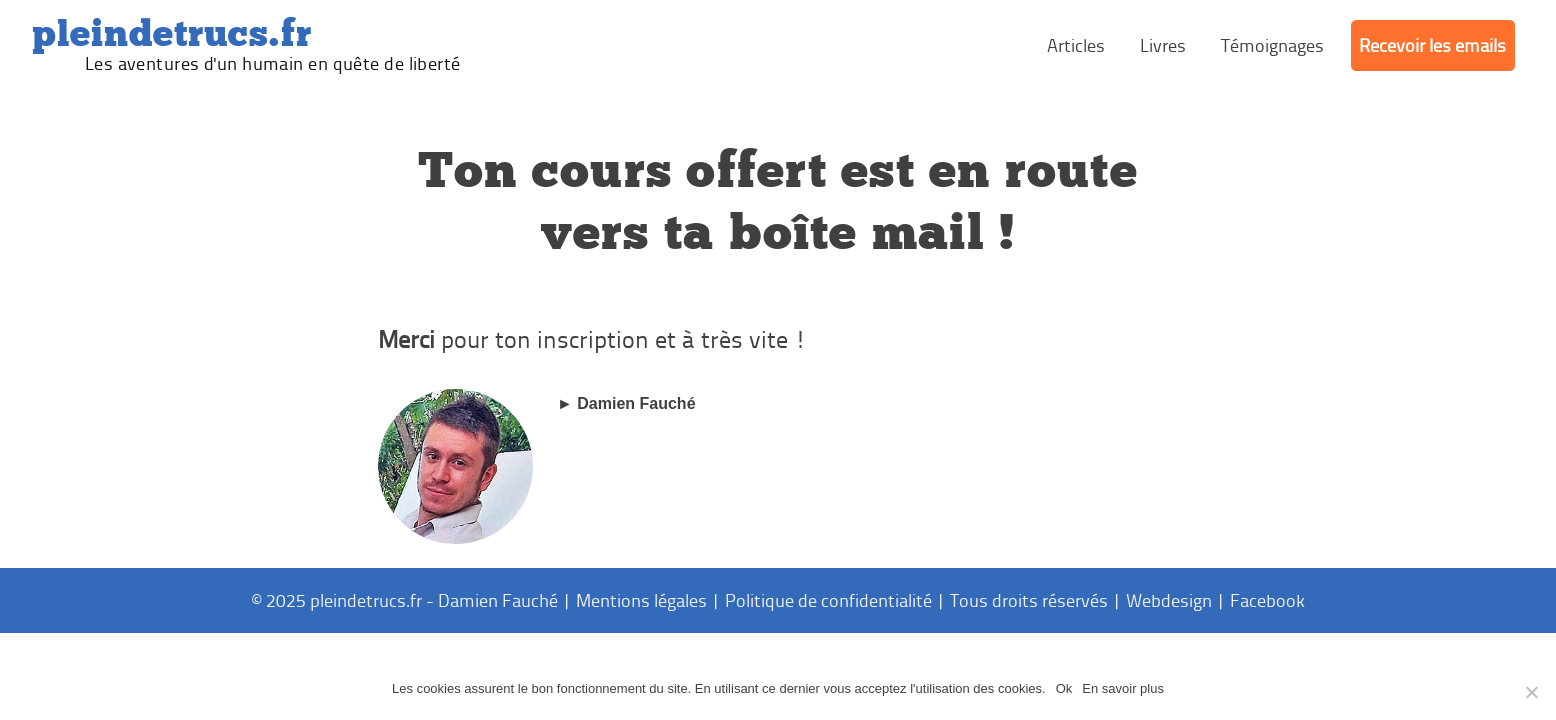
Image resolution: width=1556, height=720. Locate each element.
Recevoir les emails (1432, 45)
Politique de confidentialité (828, 600)
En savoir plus (1123, 688)
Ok (1064, 688)
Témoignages (1272, 45)
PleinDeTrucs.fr (172, 33)
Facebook (1267, 600)
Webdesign (1169, 600)
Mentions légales (641, 600)
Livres (1163, 45)
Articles (1076, 45)
